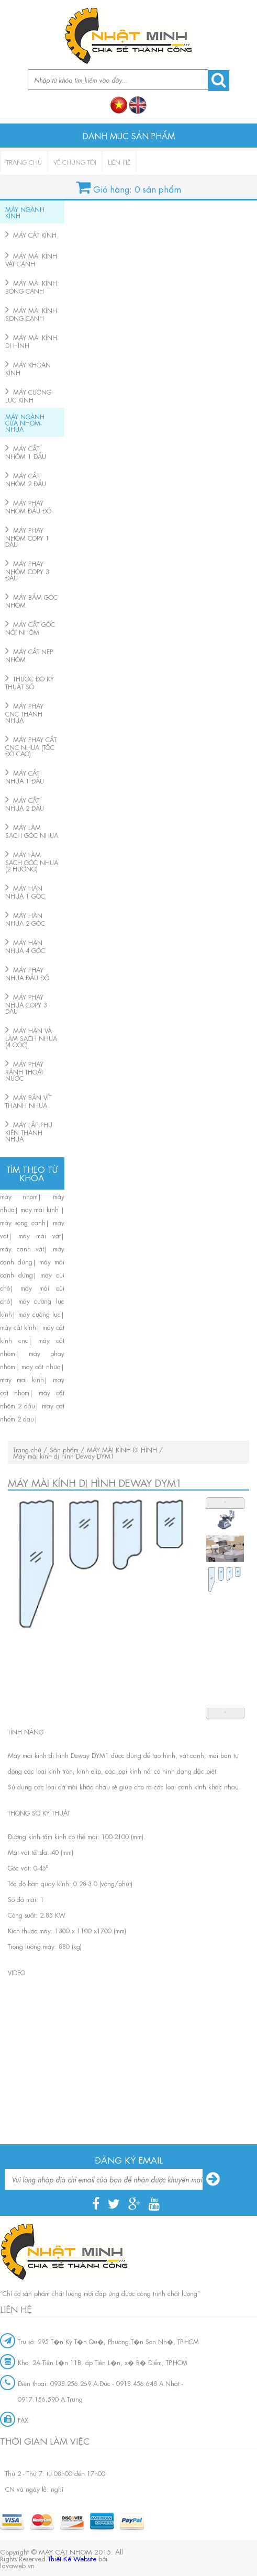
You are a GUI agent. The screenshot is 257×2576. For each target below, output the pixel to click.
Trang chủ (24, 162)
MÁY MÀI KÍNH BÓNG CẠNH (31, 286)
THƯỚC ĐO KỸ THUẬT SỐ (29, 682)
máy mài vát (39, 1235)
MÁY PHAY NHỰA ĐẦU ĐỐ (27, 973)
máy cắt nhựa (41, 1366)
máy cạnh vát (22, 1248)
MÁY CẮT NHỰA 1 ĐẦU (24, 776)
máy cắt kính (18, 1327)
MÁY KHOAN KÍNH (28, 368)
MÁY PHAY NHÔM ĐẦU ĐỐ (28, 506)
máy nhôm (19, 1196)
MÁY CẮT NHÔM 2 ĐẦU (25, 479)
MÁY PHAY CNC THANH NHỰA (24, 712)
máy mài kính (40, 1209)
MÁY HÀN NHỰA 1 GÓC (25, 891)
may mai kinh (22, 1379)
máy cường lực (39, 1313)
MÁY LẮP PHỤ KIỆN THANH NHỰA (28, 1131)
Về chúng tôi (74, 162)
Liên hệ (119, 162)
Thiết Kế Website (72, 2557)
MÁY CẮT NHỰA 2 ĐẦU (24, 804)
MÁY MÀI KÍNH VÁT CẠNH (31, 259)
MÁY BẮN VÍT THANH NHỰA (28, 1101)
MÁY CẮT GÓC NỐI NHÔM (30, 628)
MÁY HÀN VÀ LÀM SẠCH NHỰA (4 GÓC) (31, 1037)
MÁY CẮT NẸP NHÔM (29, 655)
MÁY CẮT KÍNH (35, 234)
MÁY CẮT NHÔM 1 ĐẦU (25, 452)
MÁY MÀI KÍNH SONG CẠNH (31, 314)
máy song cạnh (23, 1222)
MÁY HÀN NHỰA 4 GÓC (25, 946)
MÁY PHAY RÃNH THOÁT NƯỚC (24, 1070)
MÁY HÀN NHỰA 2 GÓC (25, 919)
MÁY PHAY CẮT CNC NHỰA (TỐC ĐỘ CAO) (31, 746)
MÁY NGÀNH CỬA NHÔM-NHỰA (24, 422)
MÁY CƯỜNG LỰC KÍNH (28, 395)
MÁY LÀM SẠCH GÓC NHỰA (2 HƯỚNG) (31, 861)
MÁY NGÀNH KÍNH (24, 212)
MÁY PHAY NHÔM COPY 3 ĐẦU (27, 570)
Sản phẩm (64, 1449)
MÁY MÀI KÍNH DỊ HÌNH (31, 341)
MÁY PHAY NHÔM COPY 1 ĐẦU (27, 536)
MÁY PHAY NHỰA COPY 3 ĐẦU (26, 1003)
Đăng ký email (129, 2159)
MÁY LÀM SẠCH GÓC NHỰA (31, 831)
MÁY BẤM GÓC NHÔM (31, 600)
